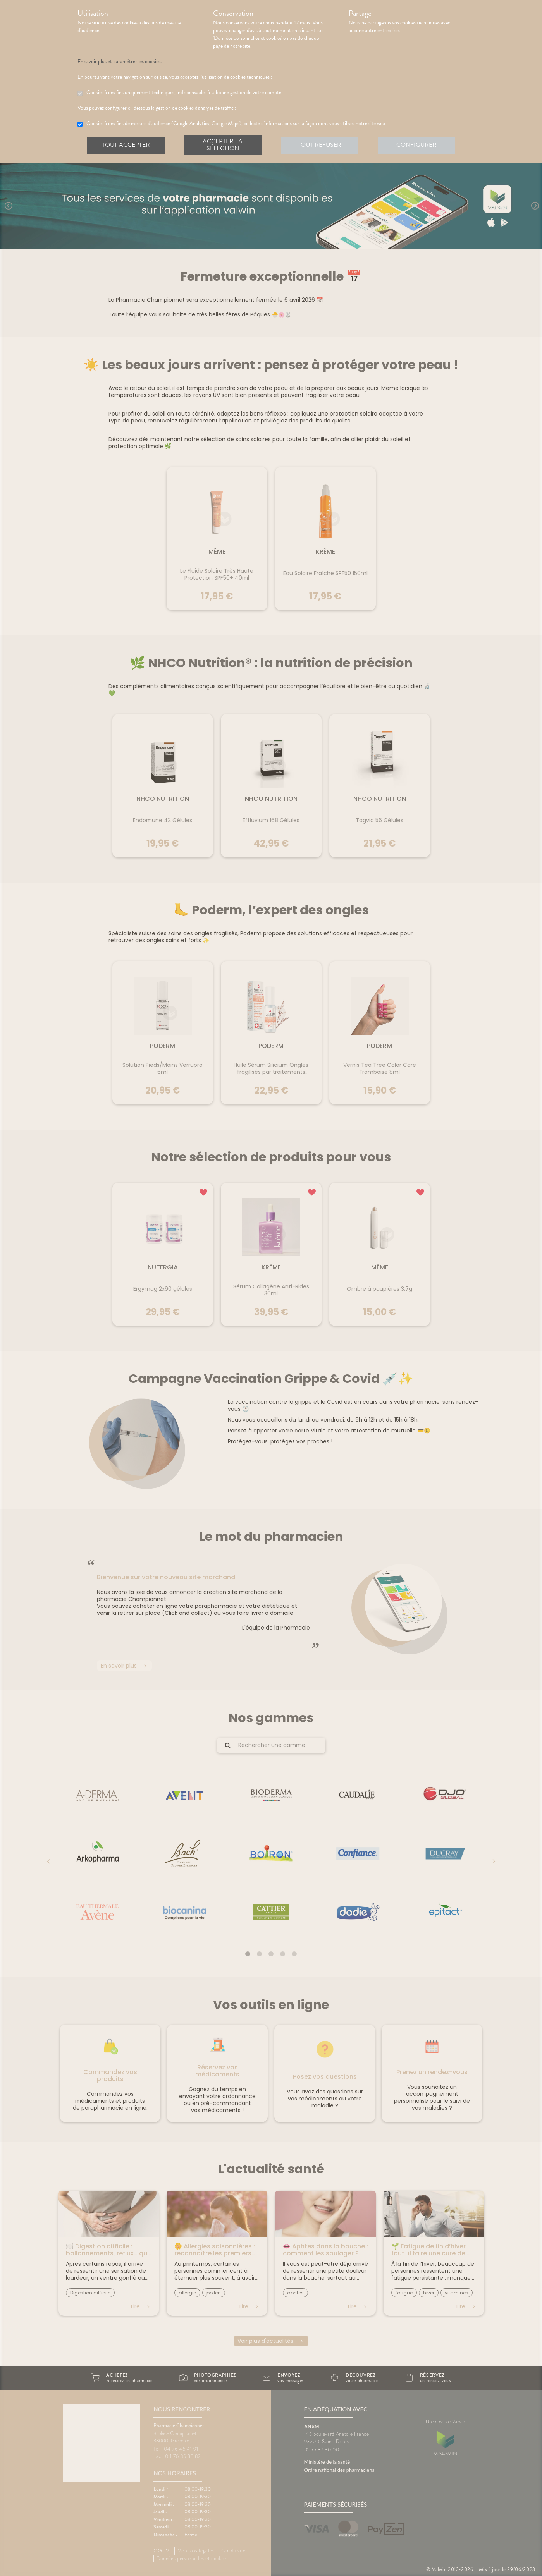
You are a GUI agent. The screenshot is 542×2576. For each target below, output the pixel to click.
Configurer (416, 145)
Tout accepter (126, 145)
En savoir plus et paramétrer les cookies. (126, 61)
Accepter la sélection (222, 145)
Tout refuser (320, 145)
